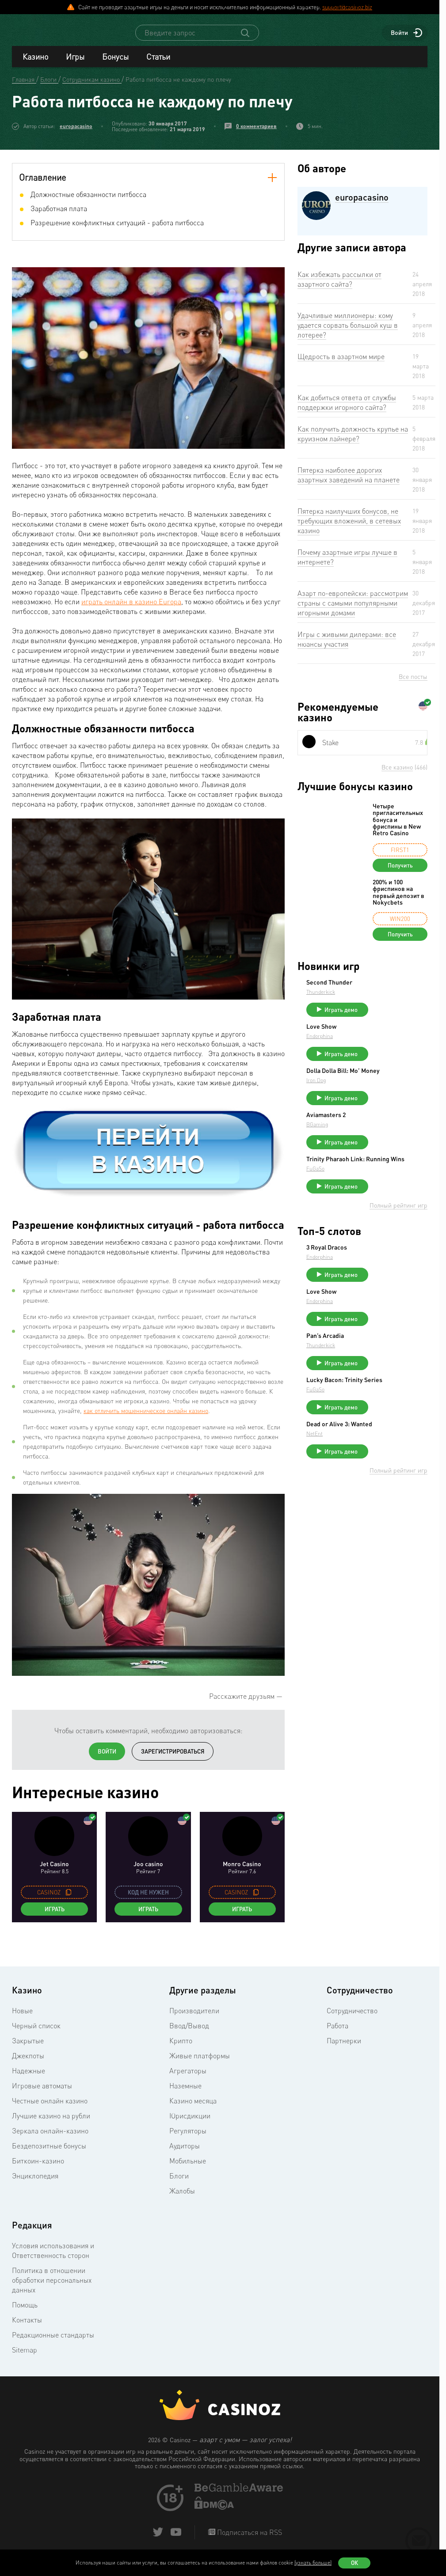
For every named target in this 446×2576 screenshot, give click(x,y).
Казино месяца (193, 2108)
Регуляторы (187, 2138)
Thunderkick (387, 999)
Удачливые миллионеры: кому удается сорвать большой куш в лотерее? (347, 333)
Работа (337, 2033)
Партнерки (344, 2048)
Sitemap (24, 2357)
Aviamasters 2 (392, 1137)
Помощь (25, 2312)
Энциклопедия (35, 2183)
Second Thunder (396, 990)
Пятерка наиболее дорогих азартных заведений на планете (348, 483)
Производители (194, 2018)
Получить (400, 873)
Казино (35, 64)
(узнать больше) (313, 2562)
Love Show (388, 1038)
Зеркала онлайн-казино (50, 2138)
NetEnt (381, 1490)
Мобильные (187, 2168)
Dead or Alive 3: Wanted (394, 1477)
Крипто (180, 2048)
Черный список (36, 2033)
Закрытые (28, 2048)
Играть (55, 1917)
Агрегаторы (187, 2078)
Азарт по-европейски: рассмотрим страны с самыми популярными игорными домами (352, 611)
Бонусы (115, 64)
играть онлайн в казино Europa (131, 609)
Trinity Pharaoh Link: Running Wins (402, 1188)
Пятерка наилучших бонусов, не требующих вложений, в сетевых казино (349, 529)
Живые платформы (199, 2063)
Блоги (179, 2183)
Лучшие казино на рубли (51, 2123)
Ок (354, 2562)
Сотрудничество (352, 2018)
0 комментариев (256, 134)
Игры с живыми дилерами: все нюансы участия (346, 647)
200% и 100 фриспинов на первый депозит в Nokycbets (398, 900)
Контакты (27, 2327)
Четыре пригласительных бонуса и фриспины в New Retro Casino (398, 828)
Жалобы (182, 2198)
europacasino (76, 134)
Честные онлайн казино (50, 2108)
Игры (75, 64)
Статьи (158, 64)
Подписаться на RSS (248, 2540)
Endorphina (386, 1048)
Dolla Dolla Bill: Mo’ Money (399, 1089)
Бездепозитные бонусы (49, 2153)
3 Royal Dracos (393, 1280)
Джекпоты (28, 2063)
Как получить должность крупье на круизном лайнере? (352, 441)
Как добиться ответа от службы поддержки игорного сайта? (346, 410)
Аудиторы (184, 2153)
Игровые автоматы (42, 2093)
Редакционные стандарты (53, 2342)
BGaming (383, 1146)
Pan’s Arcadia (391, 1376)
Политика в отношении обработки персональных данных (51, 2288)
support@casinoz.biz (347, 7)
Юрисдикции (189, 2123)
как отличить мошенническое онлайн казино (146, 1418)
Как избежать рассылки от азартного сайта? (339, 287)
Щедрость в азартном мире (341, 364)
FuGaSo (382, 1200)
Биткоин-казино (38, 2168)
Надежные (28, 2078)
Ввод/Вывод (189, 2033)
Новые (22, 2018)
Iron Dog (382, 1102)
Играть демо (407, 1017)
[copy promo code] (68, 1900)
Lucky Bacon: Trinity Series (401, 1427)
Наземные (185, 2093)
